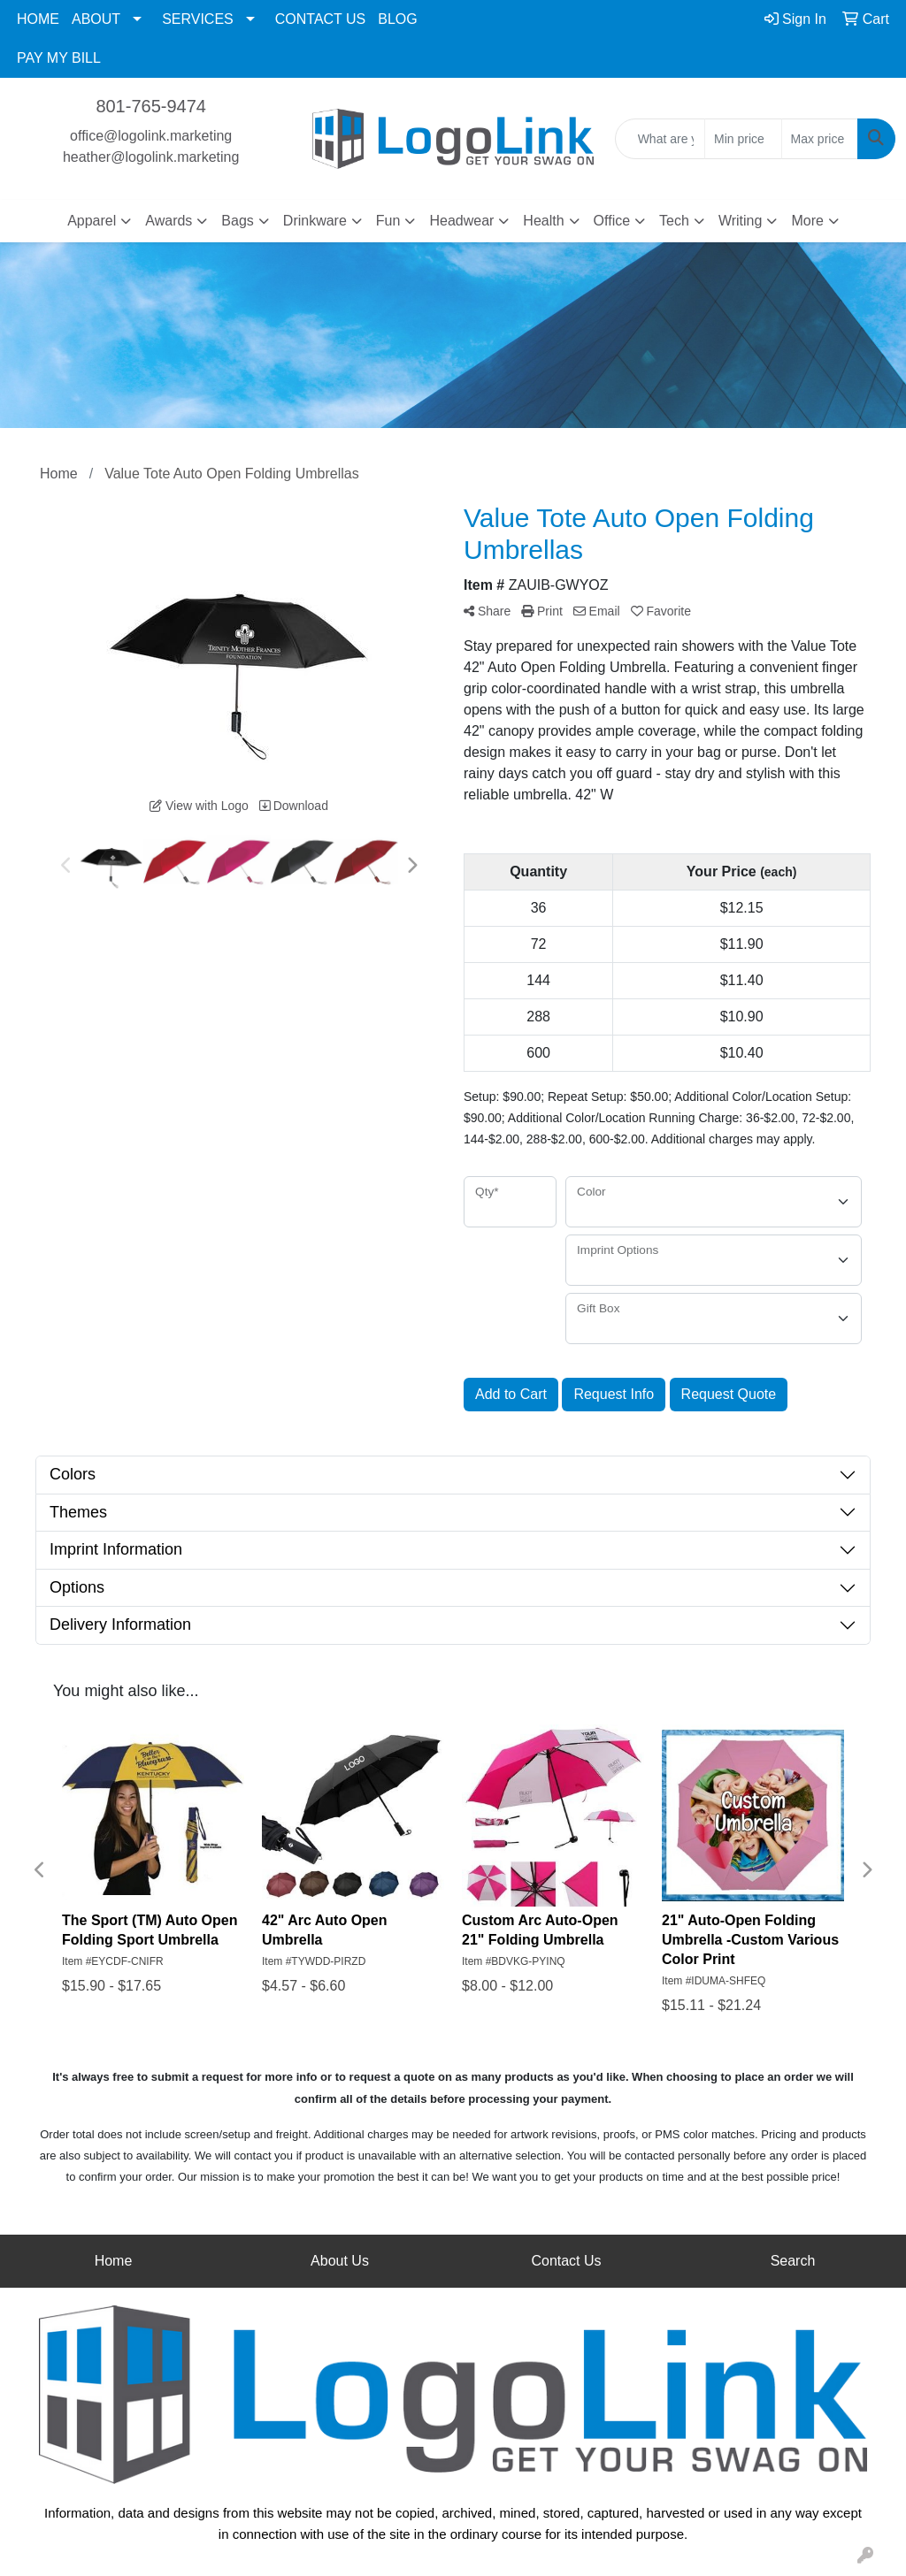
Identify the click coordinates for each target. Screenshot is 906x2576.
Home (114, 2260)
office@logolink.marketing (151, 135)
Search (793, 2260)
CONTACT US (320, 19)
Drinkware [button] (315, 220)
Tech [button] (674, 220)
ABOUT (96, 19)
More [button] (807, 220)
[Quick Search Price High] (819, 138)
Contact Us (566, 2260)
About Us (340, 2260)
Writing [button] (740, 220)
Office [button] (612, 220)
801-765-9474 (151, 106)
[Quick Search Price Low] (742, 138)
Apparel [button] (91, 220)
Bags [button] (237, 220)
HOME (38, 19)
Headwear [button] (461, 220)
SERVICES (198, 19)
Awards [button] (168, 220)
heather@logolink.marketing (151, 156)
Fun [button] (388, 220)
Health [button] (543, 220)
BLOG (397, 19)
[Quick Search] (660, 138)
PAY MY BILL (59, 57)
